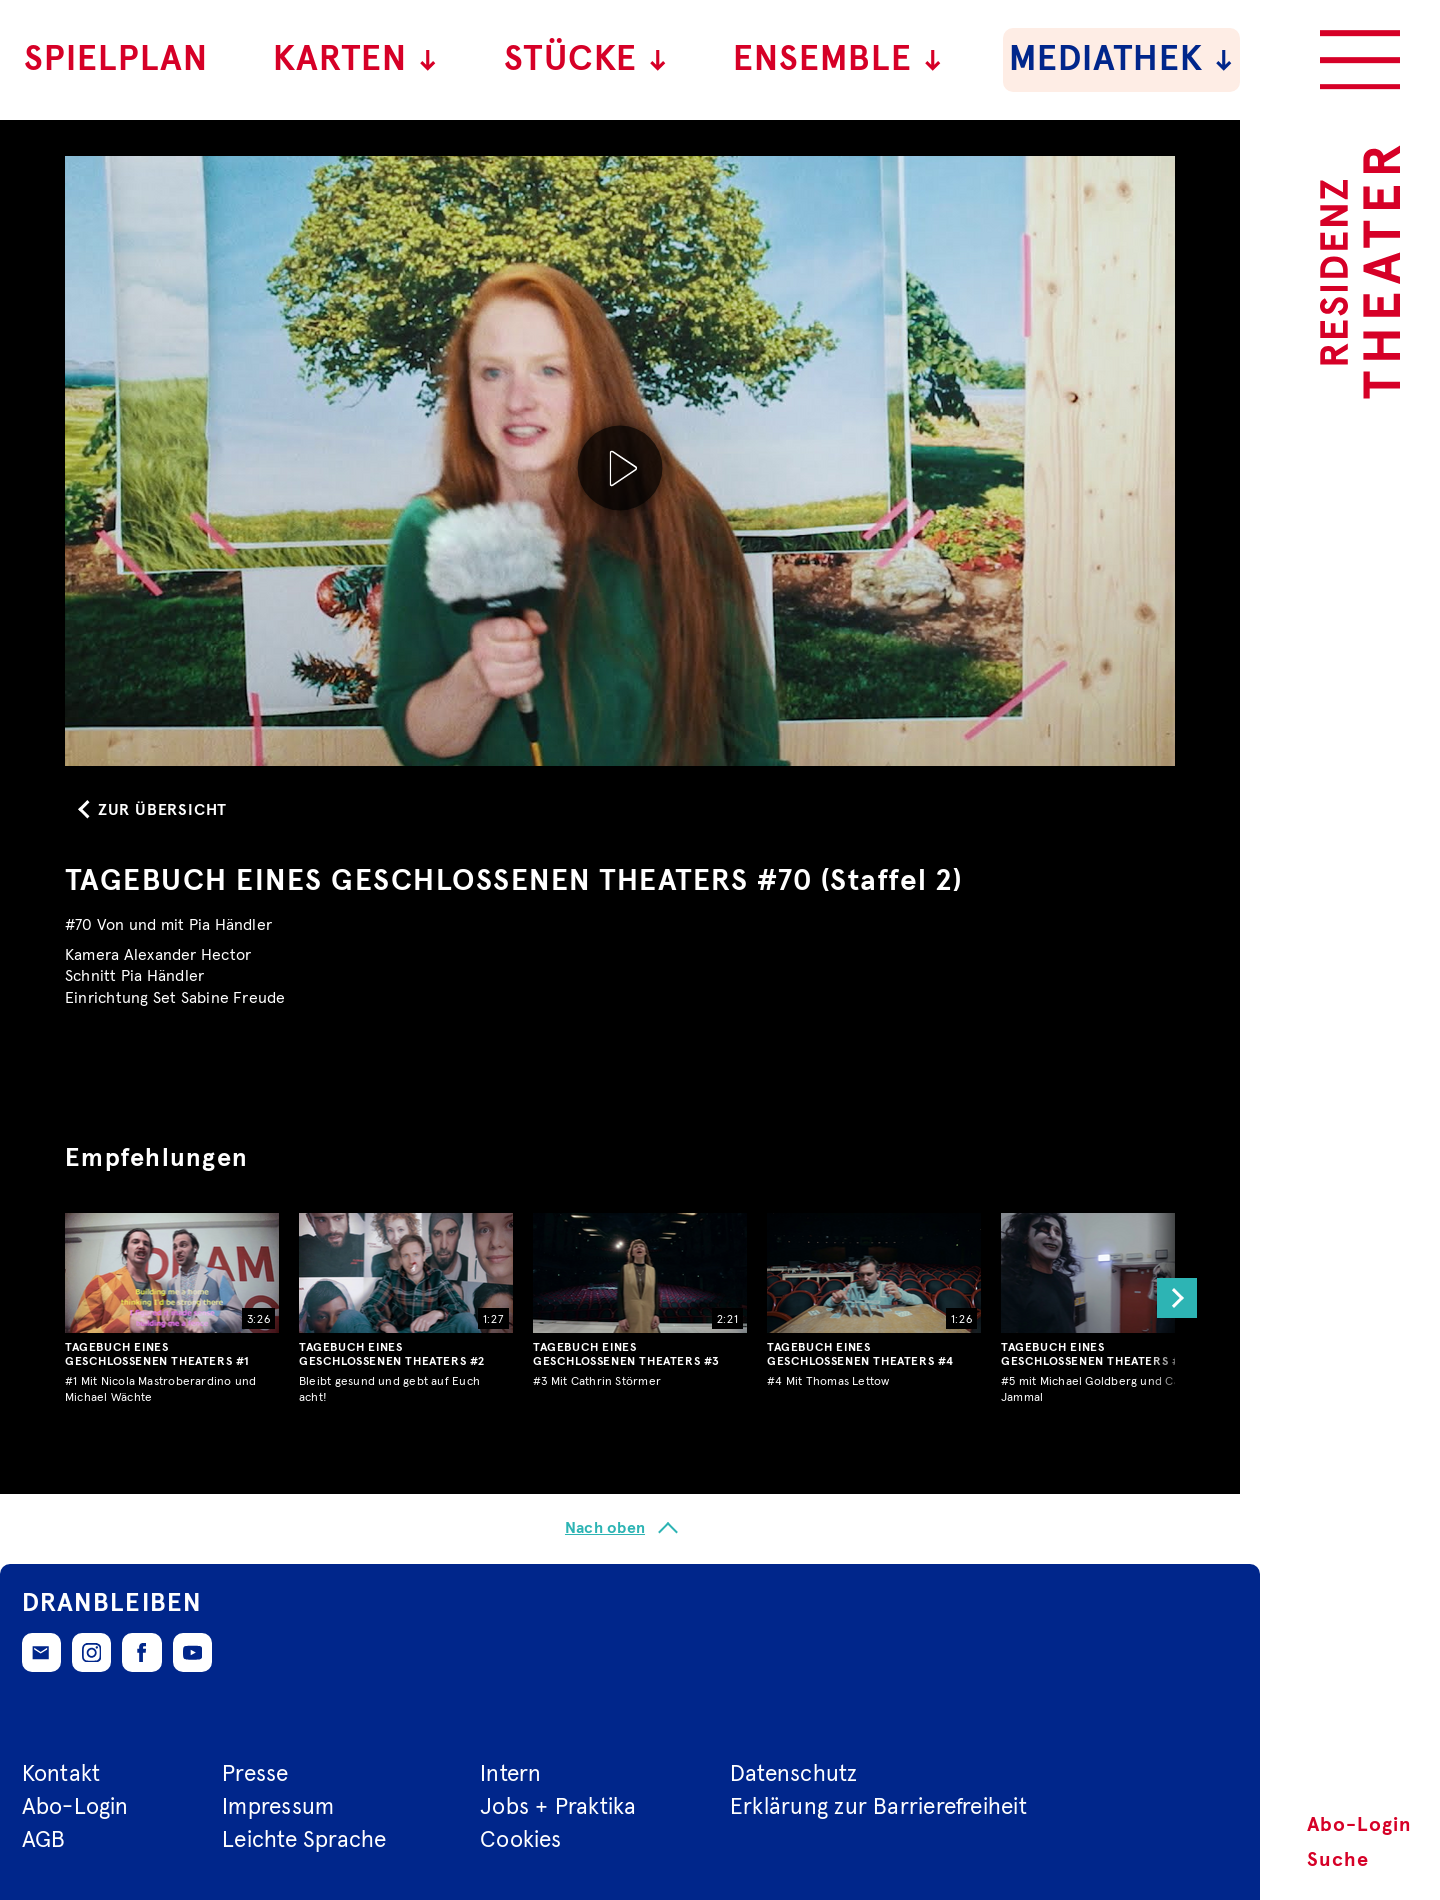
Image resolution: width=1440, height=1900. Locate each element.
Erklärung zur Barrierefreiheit (878, 1807)
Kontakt (61, 1774)
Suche (1338, 1860)
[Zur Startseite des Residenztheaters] (1360, 272)
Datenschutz (794, 1774)
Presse (255, 1774)
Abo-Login (1359, 1825)
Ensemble (838, 59)
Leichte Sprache (304, 1840)
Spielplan (116, 59)
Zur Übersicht (162, 810)
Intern (510, 1774)
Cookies (521, 1840)
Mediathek (1122, 59)
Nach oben (605, 1528)
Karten (356, 59)
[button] (1172, 1299)
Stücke (586, 59)
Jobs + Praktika (558, 1807)
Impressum (278, 1807)
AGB (44, 1840)
